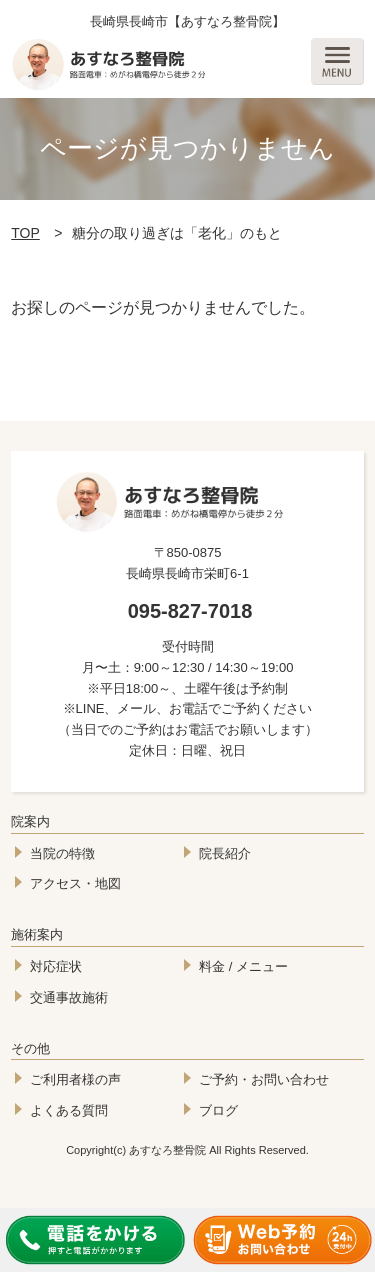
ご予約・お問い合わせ (264, 1079)
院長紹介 (225, 853)
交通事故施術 (69, 997)
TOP (25, 233)
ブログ (218, 1110)
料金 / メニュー (243, 966)
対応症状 (56, 966)
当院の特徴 (62, 853)
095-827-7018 (190, 611)
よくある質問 (69, 1110)
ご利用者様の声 (75, 1079)
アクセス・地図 (75, 883)
